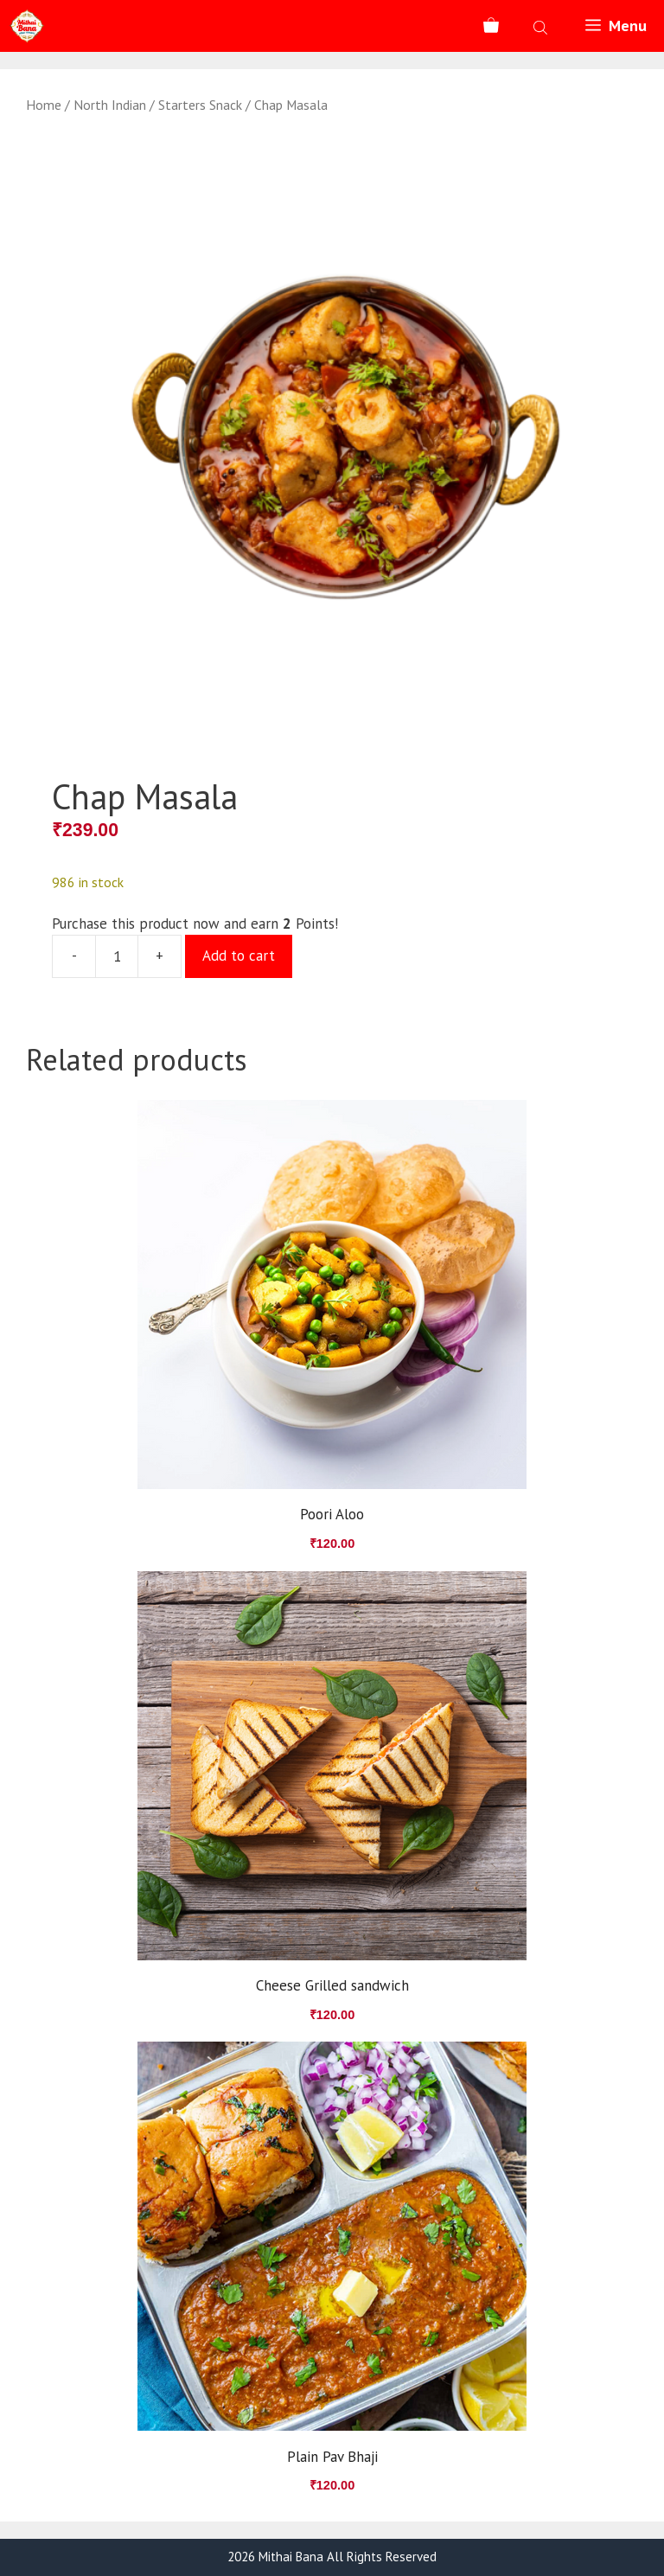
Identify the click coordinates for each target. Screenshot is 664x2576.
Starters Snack (200, 104)
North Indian (109, 104)
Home (43, 104)
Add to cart (238, 955)
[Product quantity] (116, 956)
